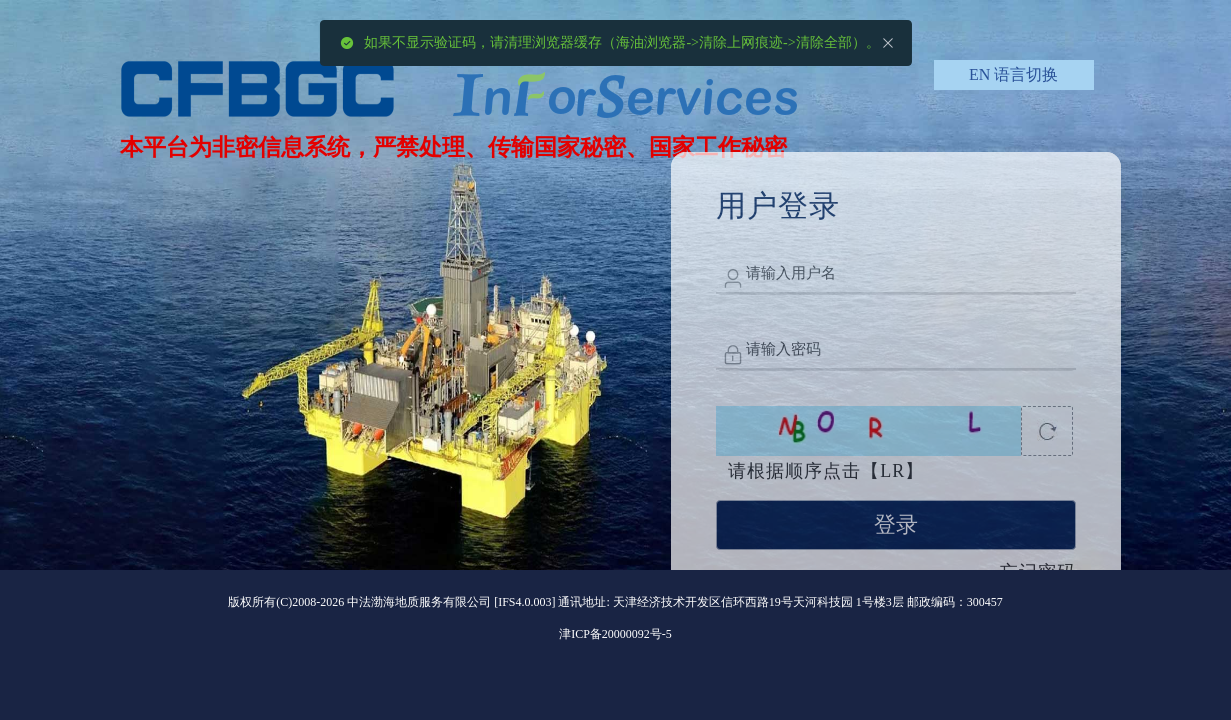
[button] (1013, 74)
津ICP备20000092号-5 (615, 634)
